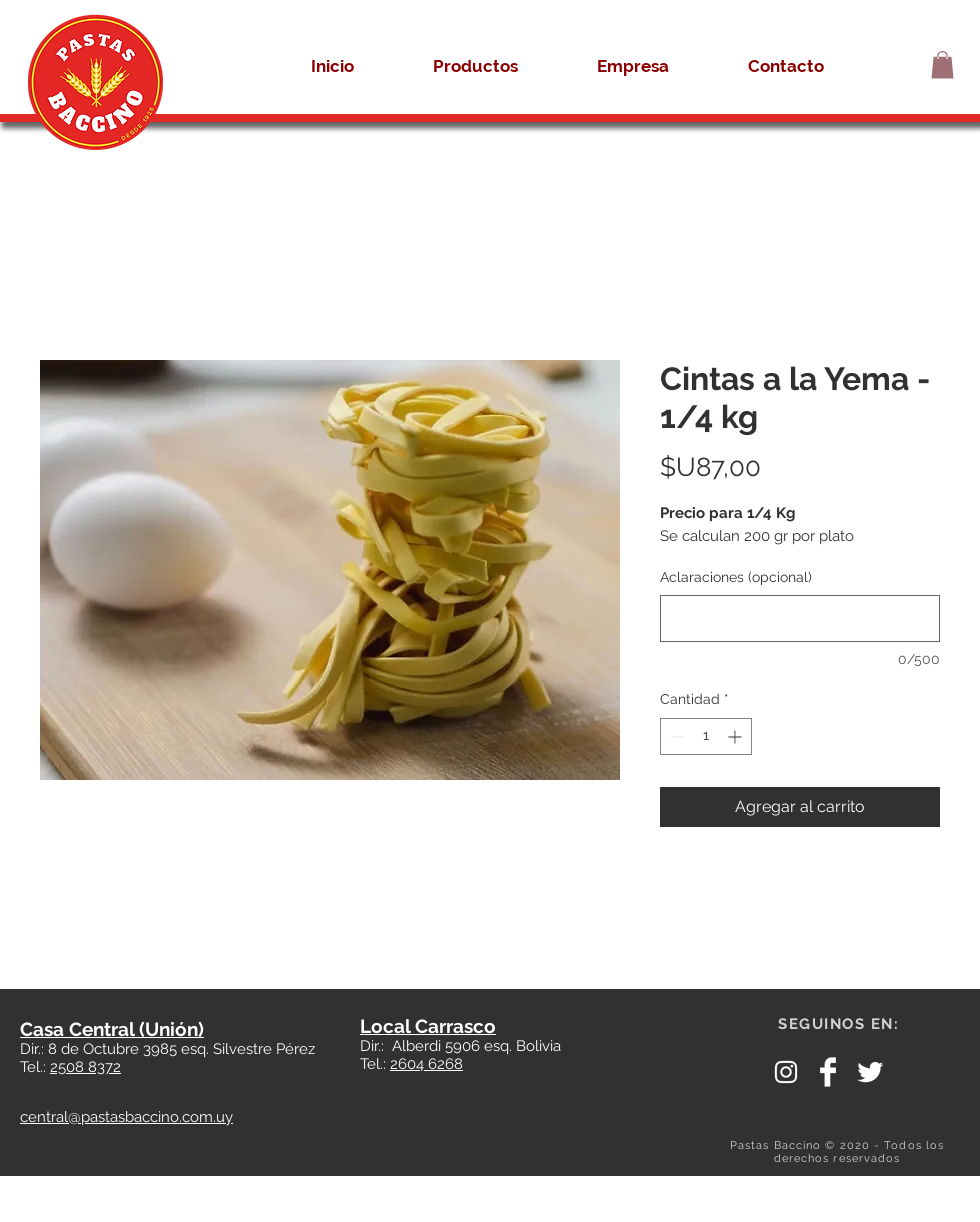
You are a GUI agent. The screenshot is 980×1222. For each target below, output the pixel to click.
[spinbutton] (706, 736)
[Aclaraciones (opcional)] (800, 618)
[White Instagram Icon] (786, 1072)
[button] (942, 64)
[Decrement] (675, 736)
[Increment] (736, 736)
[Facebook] (828, 1072)
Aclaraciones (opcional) (736, 577)
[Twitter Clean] (870, 1072)
